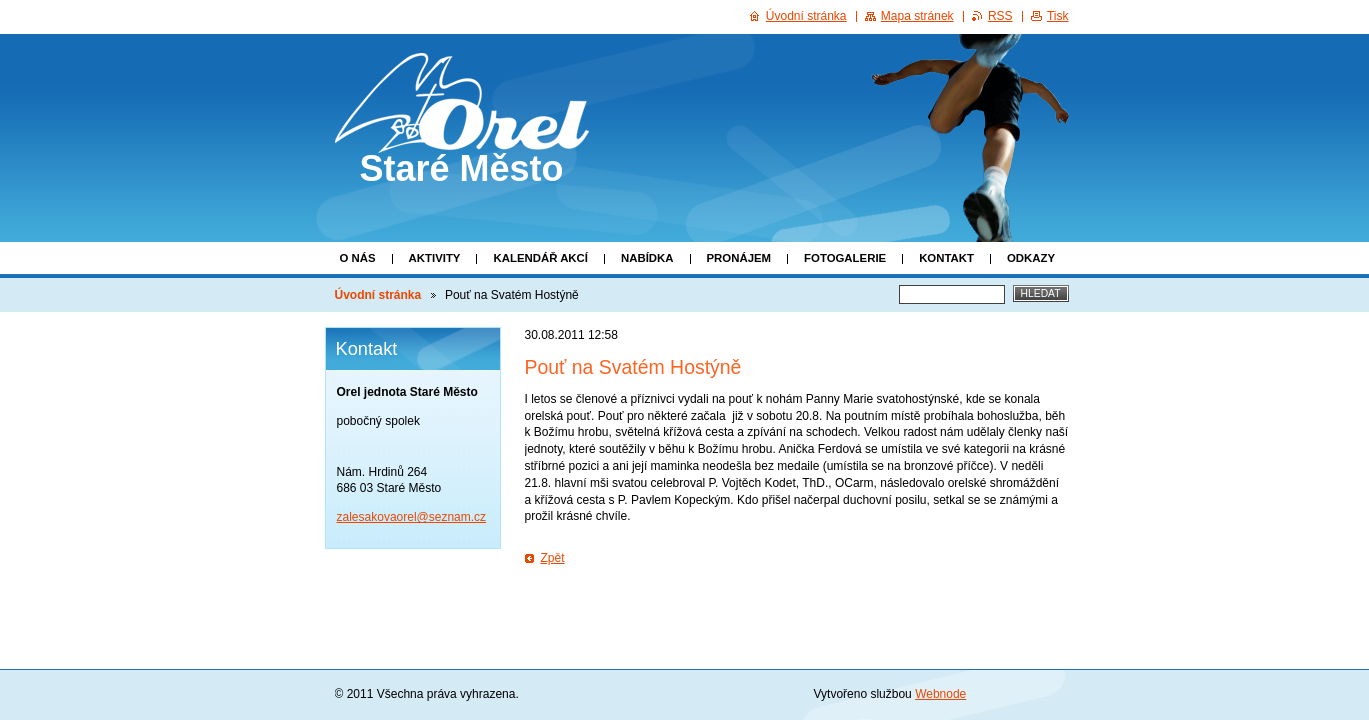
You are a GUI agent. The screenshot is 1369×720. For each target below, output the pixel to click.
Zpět (553, 558)
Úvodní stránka (378, 295)
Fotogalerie (845, 258)
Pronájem (739, 258)
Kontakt (946, 258)
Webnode (940, 694)
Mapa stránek (917, 16)
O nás (358, 258)
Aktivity (435, 258)
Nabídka (647, 258)
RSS (1000, 16)
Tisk (1058, 16)
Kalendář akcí (540, 258)
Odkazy (1031, 258)
